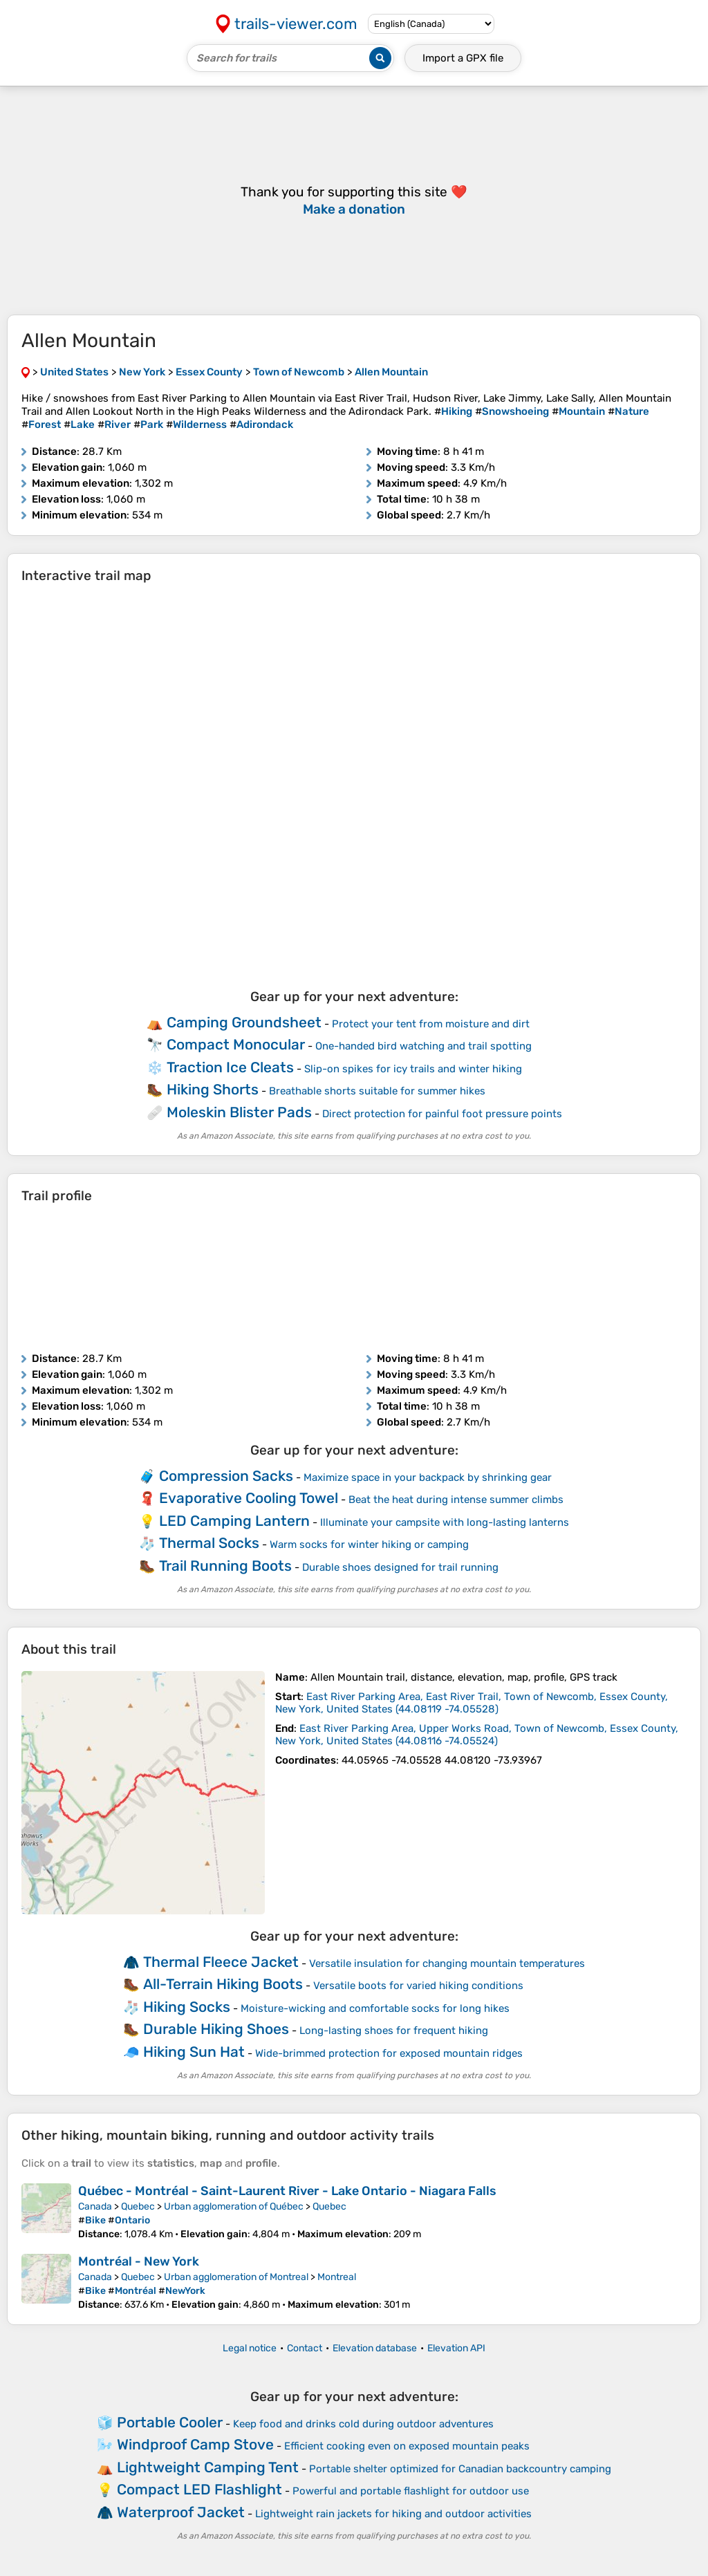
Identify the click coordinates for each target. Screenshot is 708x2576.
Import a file (462, 58)
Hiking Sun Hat (194, 2051)
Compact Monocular (236, 1044)
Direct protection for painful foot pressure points (442, 1114)
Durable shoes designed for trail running (400, 1567)
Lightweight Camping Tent (208, 2467)
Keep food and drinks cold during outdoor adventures (363, 2424)
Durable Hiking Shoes (216, 2028)
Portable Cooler (170, 2422)
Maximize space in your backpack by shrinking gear (428, 1477)
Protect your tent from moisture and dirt (431, 1024)
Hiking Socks (186, 2006)
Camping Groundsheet (244, 1022)
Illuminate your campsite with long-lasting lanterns (444, 1522)
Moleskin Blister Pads (239, 1112)
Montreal (336, 2277)
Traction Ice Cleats (230, 1067)
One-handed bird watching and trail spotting (423, 1046)
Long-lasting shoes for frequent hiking (393, 2030)
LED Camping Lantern (234, 1520)
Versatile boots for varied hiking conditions (418, 1985)
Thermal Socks (209, 1542)
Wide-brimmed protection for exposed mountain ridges (389, 2053)
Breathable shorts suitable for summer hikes (377, 1091)
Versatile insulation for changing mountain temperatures (447, 1963)
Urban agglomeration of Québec (234, 2206)
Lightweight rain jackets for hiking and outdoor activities (393, 2514)
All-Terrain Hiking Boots (223, 1983)
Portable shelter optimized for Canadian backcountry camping (460, 2469)
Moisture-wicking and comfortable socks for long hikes (375, 2008)
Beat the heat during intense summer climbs (455, 1499)
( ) (471, 1702)
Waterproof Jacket (181, 2512)
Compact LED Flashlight (199, 2489)
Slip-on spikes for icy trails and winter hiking (413, 1069)
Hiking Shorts (213, 1089)
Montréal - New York (138, 2261)
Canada (95, 2206)
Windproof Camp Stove (195, 2444)
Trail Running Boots (225, 1565)
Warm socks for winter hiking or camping (369, 1544)
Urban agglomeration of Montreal (236, 2277)
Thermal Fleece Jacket (221, 1961)
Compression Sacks (226, 1475)
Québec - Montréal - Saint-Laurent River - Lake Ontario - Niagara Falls (287, 2191)
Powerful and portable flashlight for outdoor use (410, 2491)
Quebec (138, 2206)
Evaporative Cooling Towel (248, 1497)
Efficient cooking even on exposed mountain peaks (407, 2446)
